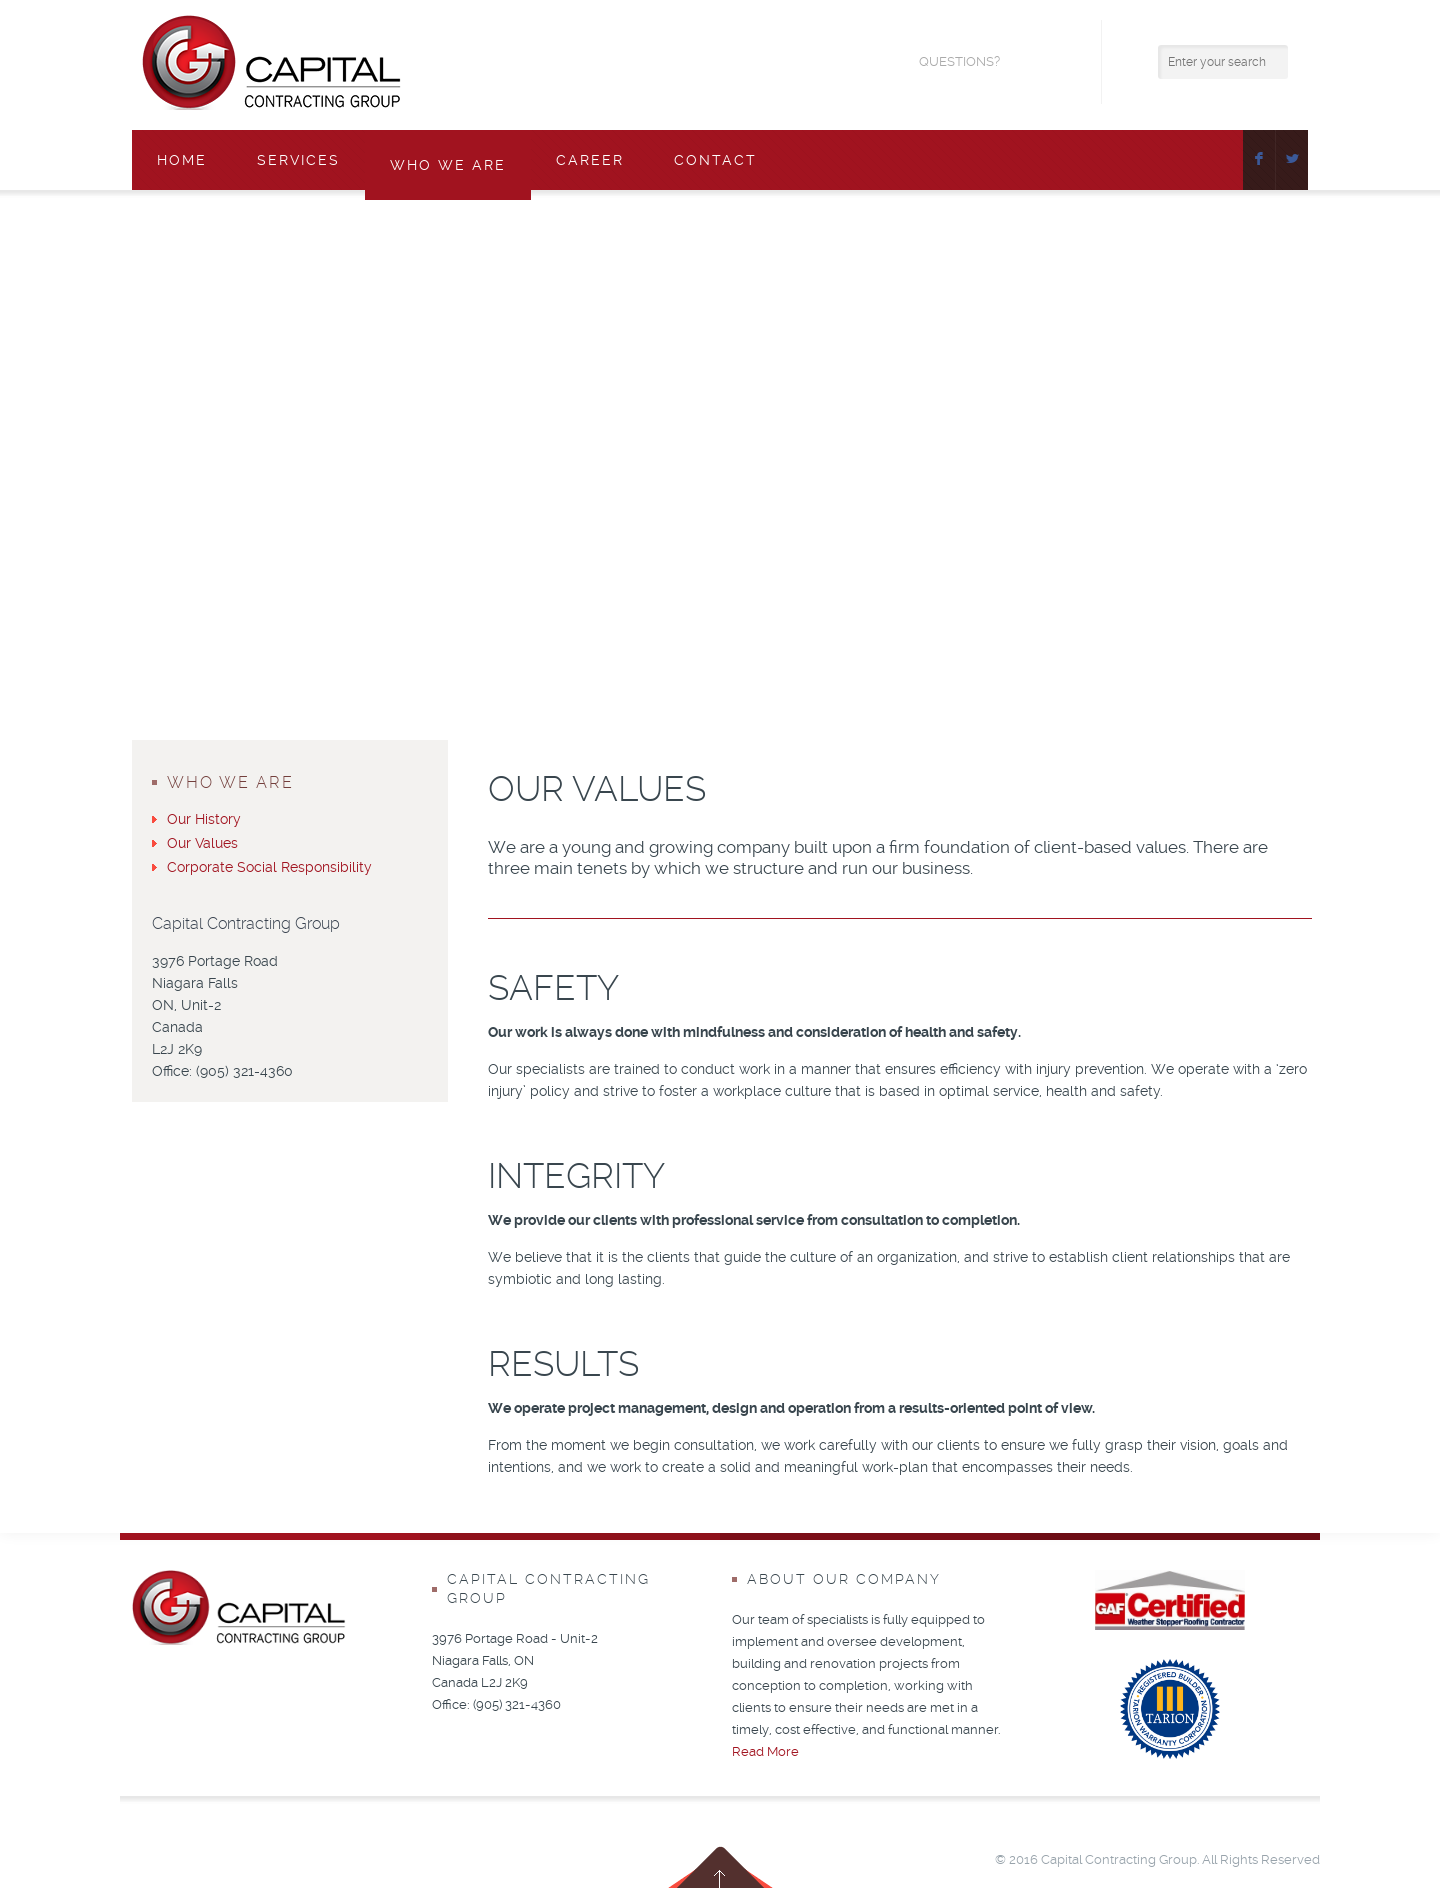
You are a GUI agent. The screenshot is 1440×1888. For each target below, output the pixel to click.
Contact (715, 160)
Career (590, 160)
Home (182, 160)
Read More (765, 1751)
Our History (204, 819)
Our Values (202, 843)
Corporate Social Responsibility (269, 867)
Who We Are (448, 165)
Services (298, 160)
